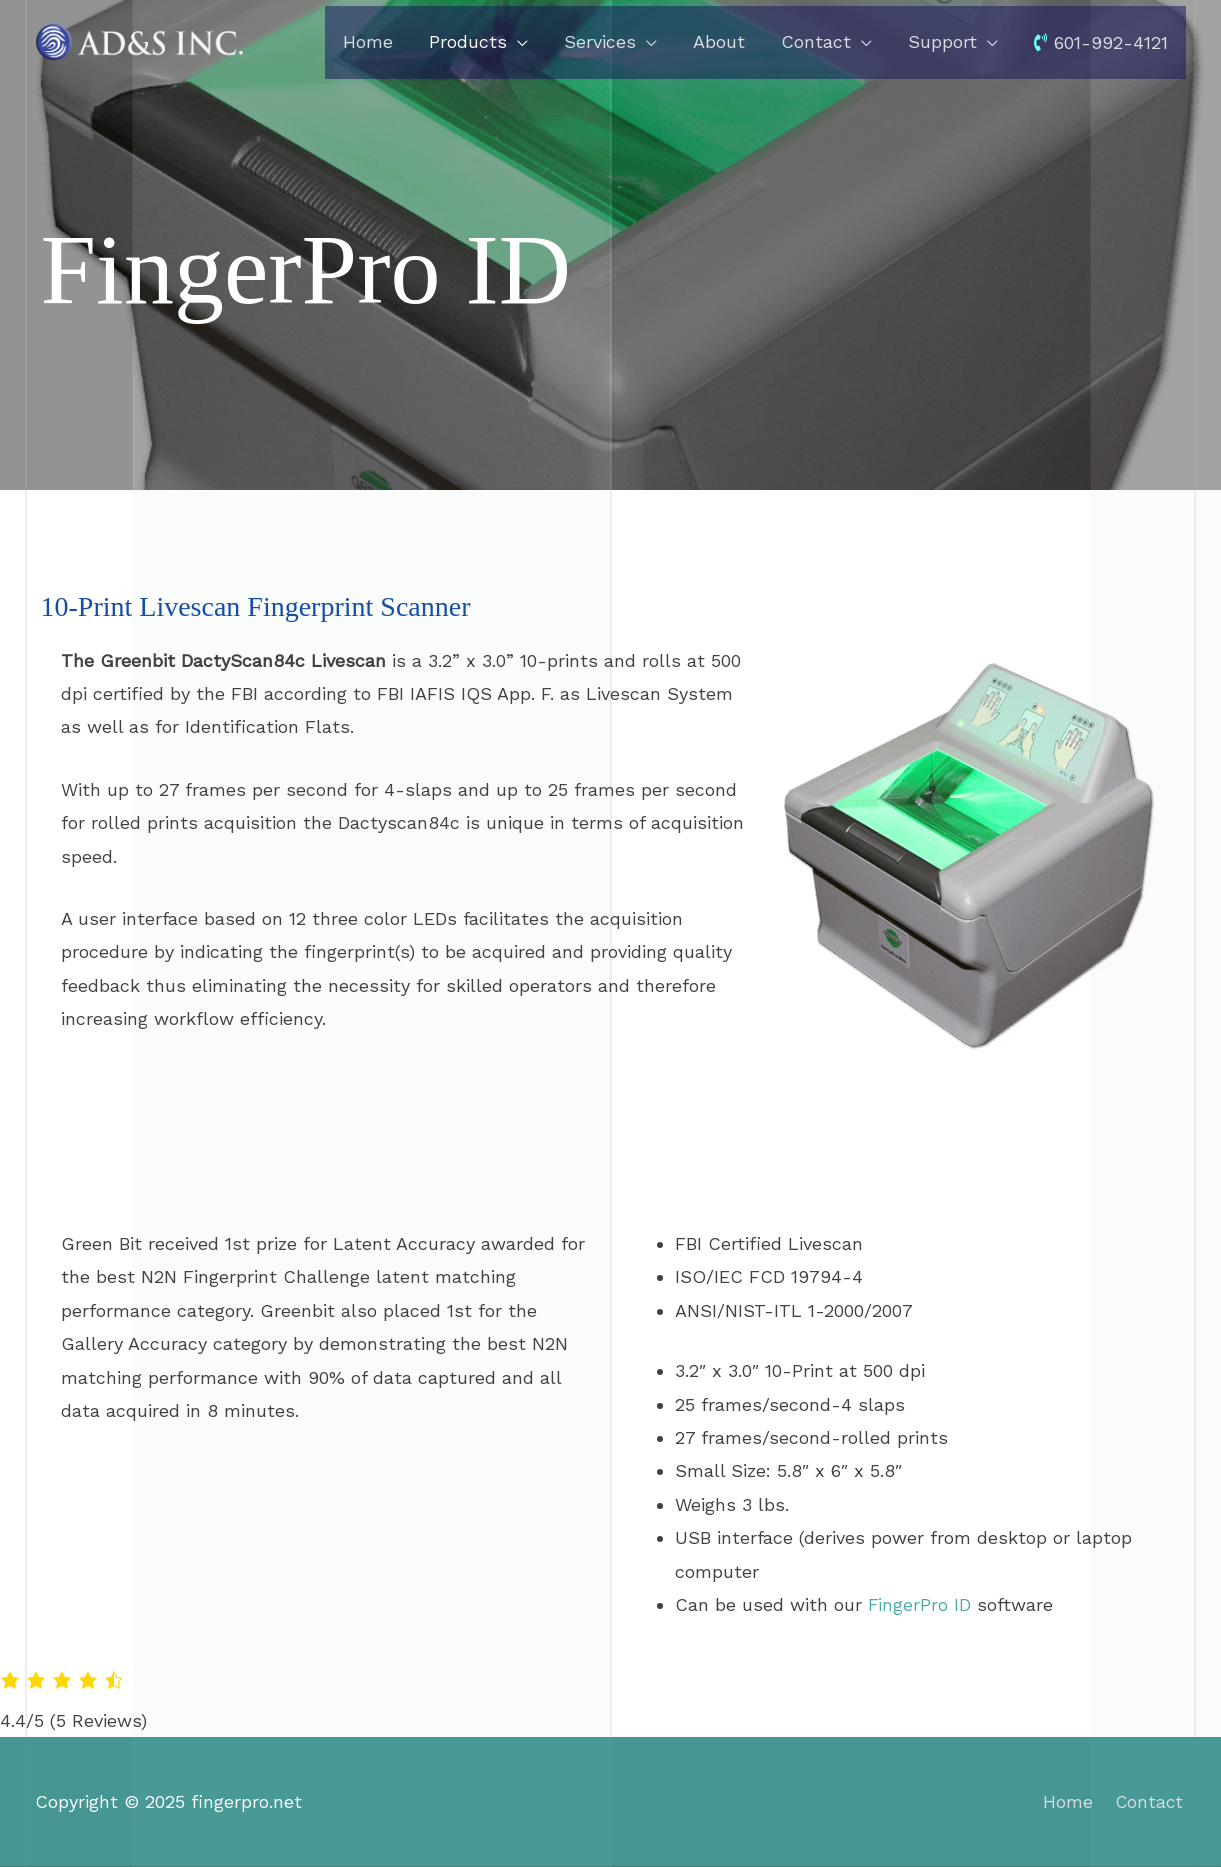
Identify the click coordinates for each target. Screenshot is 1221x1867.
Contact (1151, 1801)
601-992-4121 (1101, 43)
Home (1067, 1801)
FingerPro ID (920, 1604)
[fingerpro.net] (140, 40)
